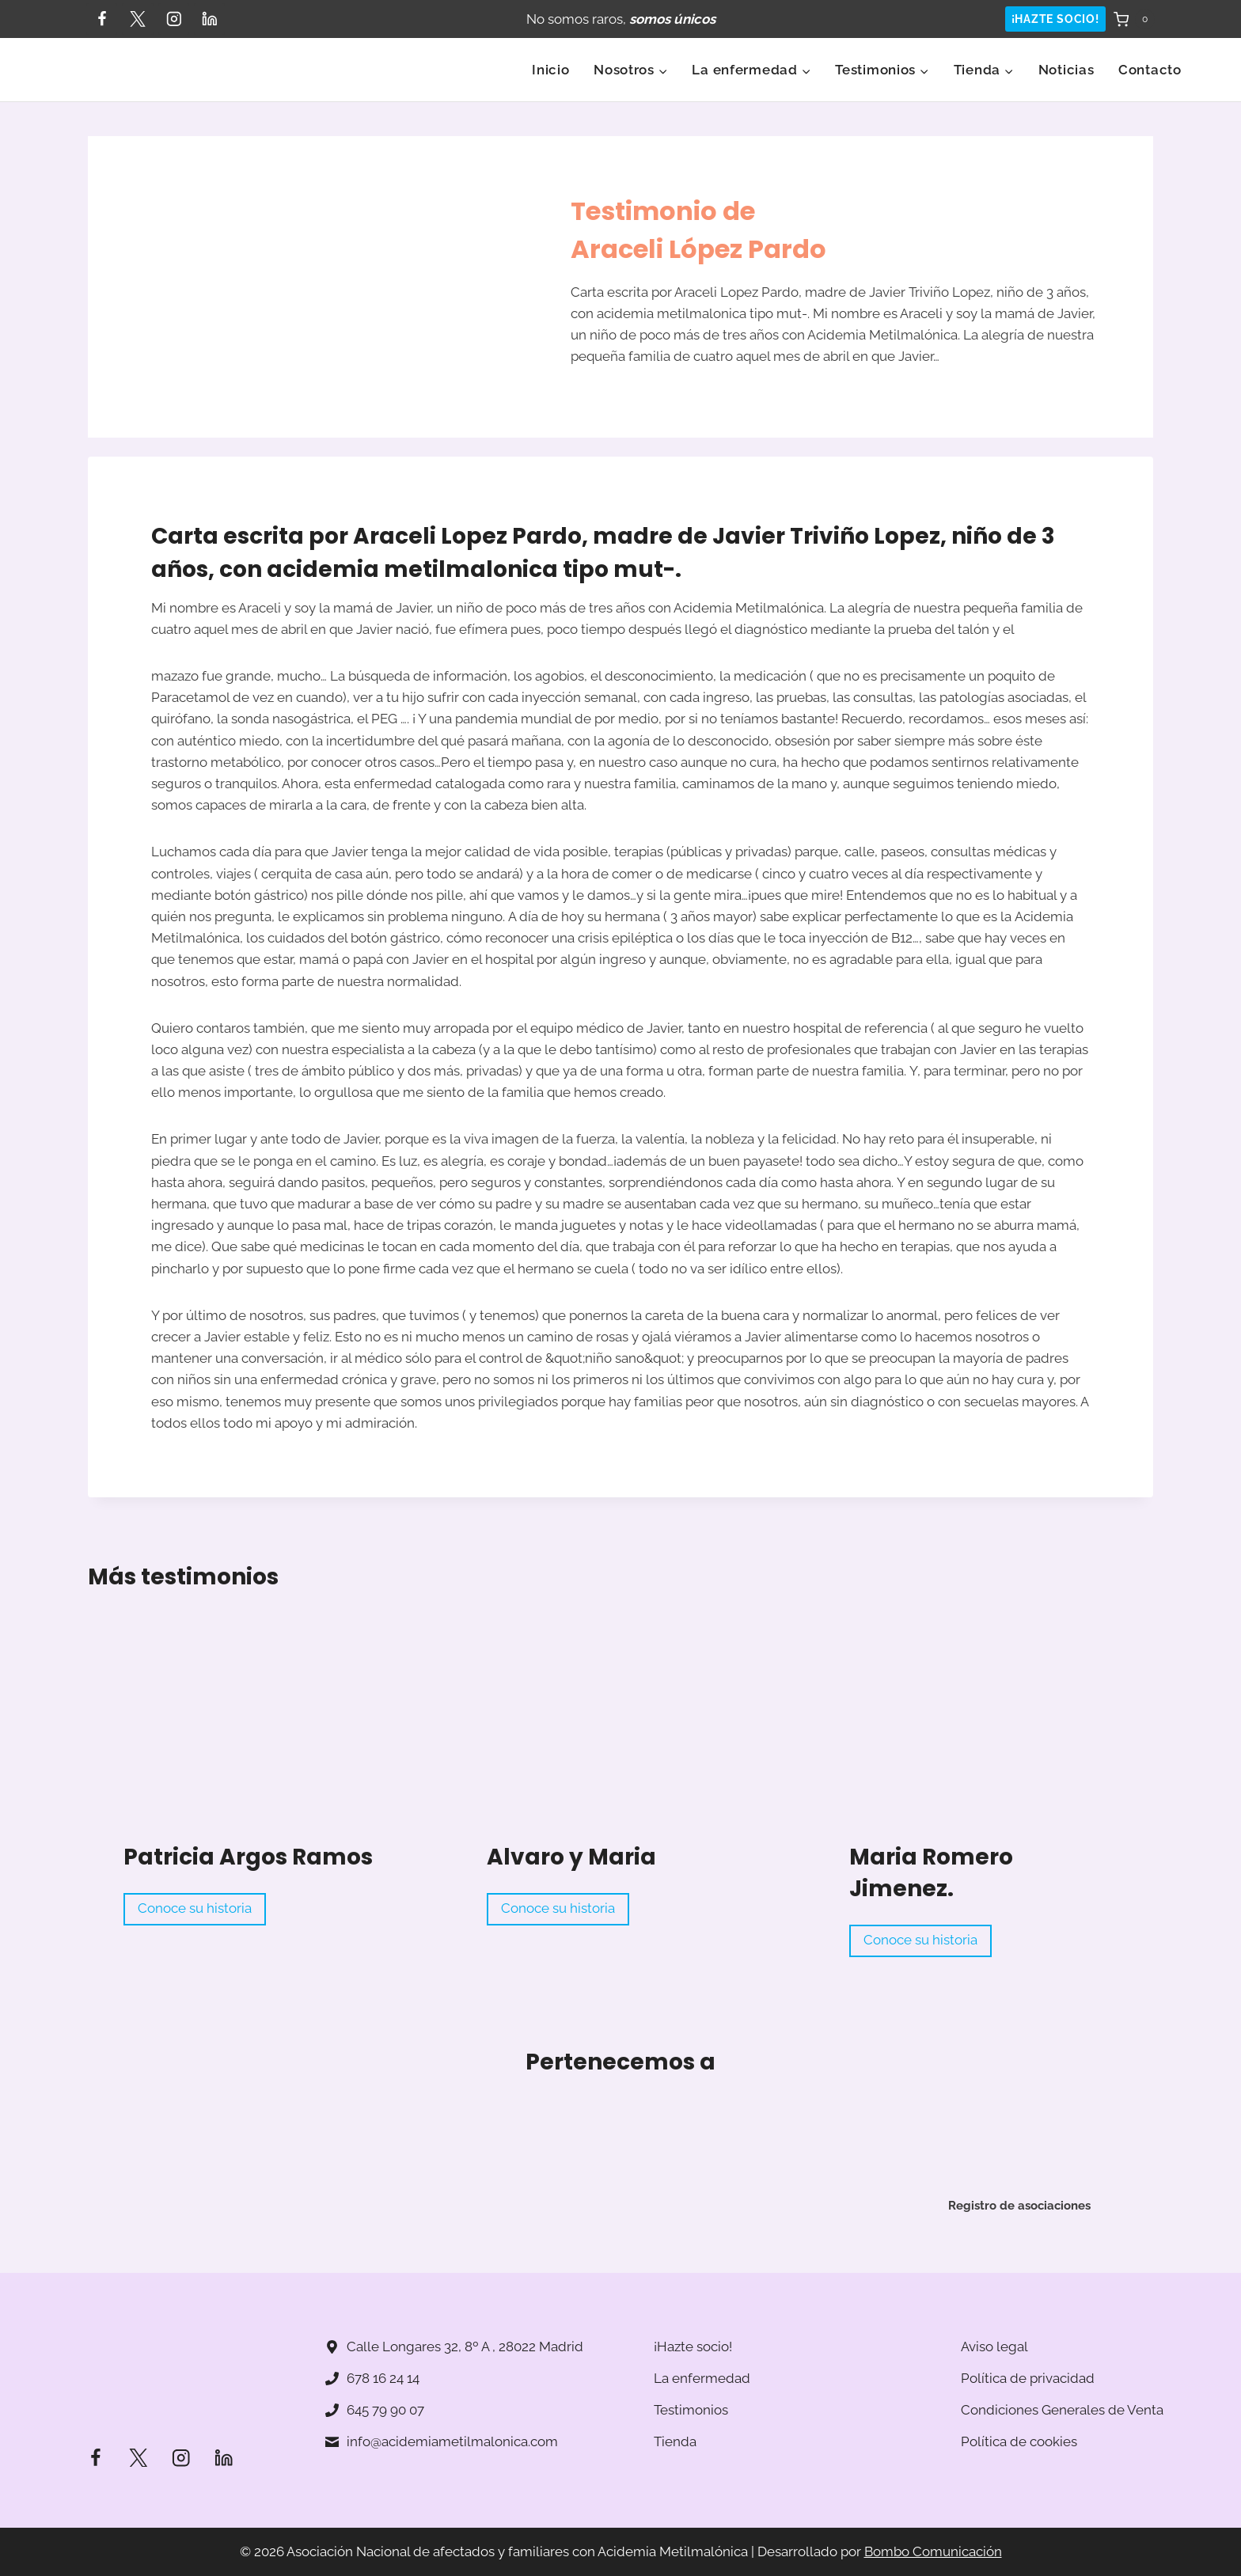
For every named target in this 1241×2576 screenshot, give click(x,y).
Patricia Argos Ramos (248, 1857)
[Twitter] (137, 18)
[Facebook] (101, 18)
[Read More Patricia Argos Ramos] (257, 1745)
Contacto (1150, 70)
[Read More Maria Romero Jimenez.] (983, 1745)
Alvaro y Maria (571, 1857)
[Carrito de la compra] (1134, 19)
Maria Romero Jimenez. (931, 1873)
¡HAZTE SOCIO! (1055, 19)
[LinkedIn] (209, 18)
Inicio (550, 70)
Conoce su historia (201, 1911)
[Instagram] (173, 18)
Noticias (1066, 70)
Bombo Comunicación (933, 2551)
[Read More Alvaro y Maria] (620, 1745)
